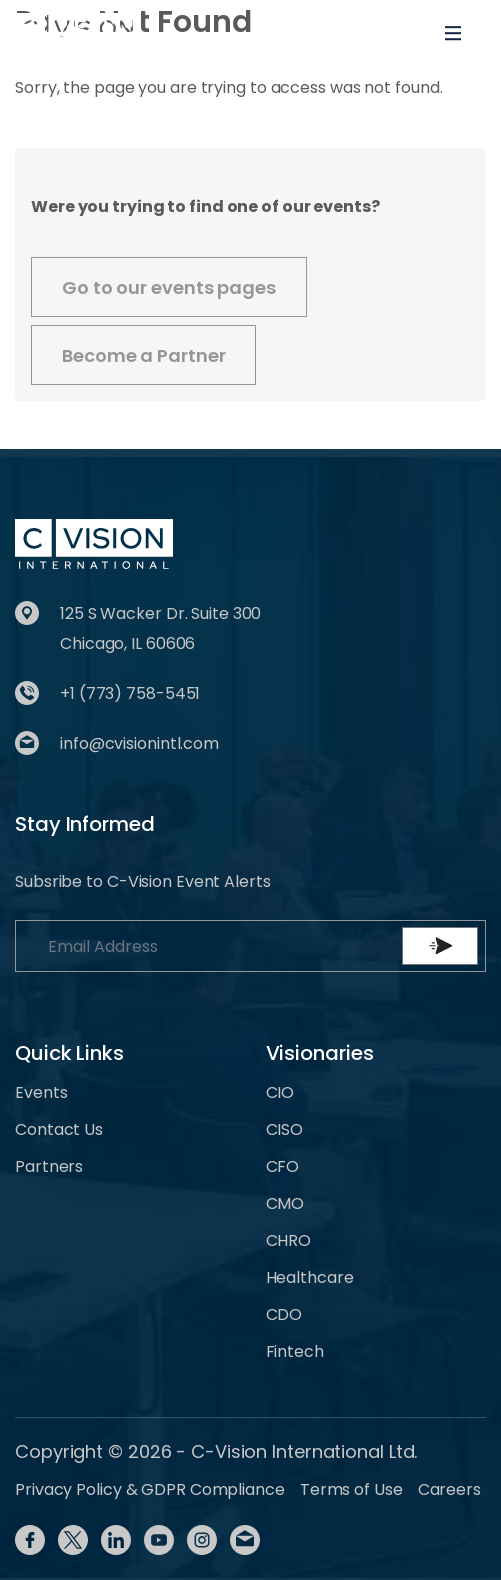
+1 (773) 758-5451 (130, 693)
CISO (285, 1129)
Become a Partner (143, 355)
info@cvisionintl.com (139, 743)
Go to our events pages (169, 287)
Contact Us (59, 1129)
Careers (449, 1489)
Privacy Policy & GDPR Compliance (150, 1489)
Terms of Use (351, 1489)
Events (41, 1092)
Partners (49, 1166)
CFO (283, 1166)
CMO (285, 1203)
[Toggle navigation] (453, 33)
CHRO (289, 1240)
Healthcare (310, 1277)
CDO (284, 1314)
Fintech (295, 1351)
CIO (280, 1092)
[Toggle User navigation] (388, 33)
